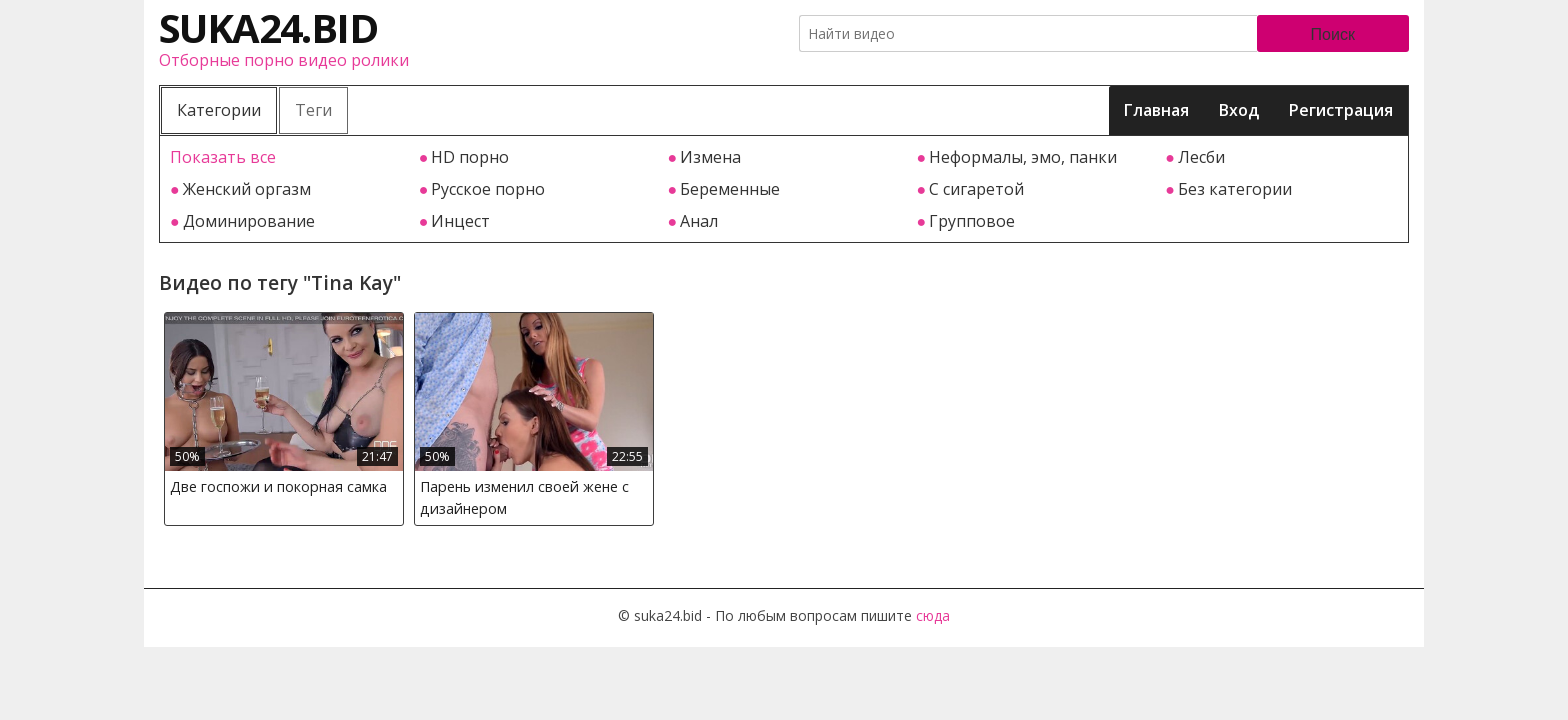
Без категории (1235, 189)
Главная (1156, 110)
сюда (933, 615)
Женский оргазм (247, 189)
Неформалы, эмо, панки (1023, 157)
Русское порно (488, 189)
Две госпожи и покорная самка (278, 486)
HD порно (470, 157)
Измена (710, 157)
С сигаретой (976, 189)
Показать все (223, 157)
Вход (1239, 110)
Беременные (730, 189)
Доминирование (249, 221)
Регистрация (1341, 110)
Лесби (1201, 157)
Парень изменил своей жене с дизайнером (524, 497)
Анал (699, 221)
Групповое (972, 221)
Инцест (460, 221)
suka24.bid (268, 27)
